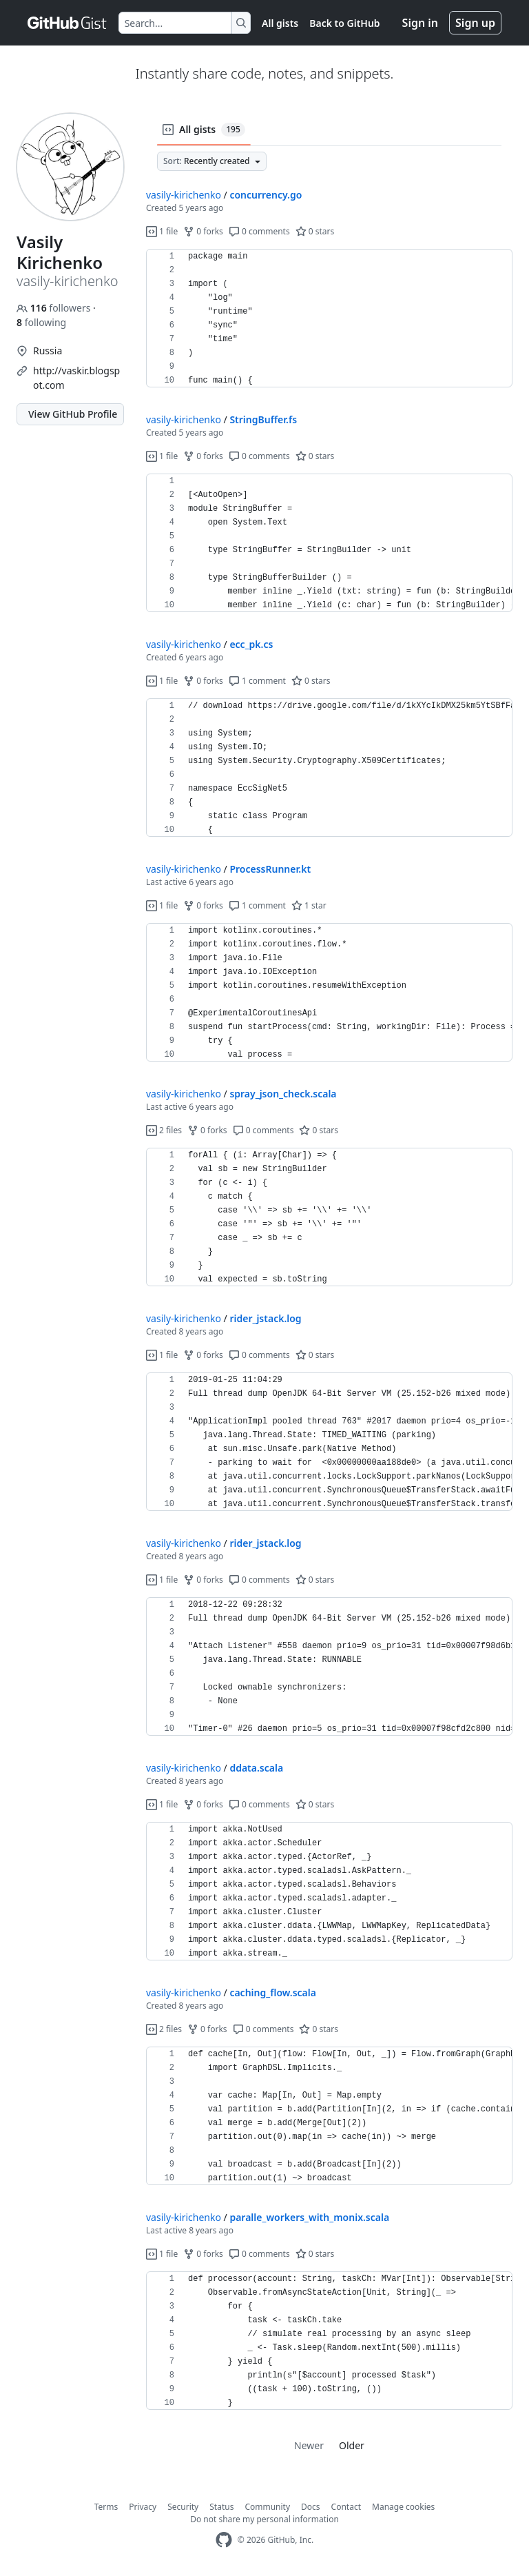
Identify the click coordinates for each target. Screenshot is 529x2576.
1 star (308, 905)
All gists (280, 23)
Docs (310, 2507)
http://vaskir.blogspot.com (76, 378)
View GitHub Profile (72, 413)
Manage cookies (403, 2507)
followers (55, 307)
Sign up (475, 22)
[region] (329, 318)
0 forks (203, 231)
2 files (164, 1130)
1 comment (257, 681)
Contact (346, 2507)
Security (182, 2507)
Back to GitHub (344, 23)
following (41, 322)
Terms (106, 2507)
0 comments (259, 231)
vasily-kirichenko (183, 194)
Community (267, 2507)
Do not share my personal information (264, 2519)
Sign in (420, 22)
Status (221, 2507)
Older (351, 2445)
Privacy (142, 2507)
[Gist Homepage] (67, 22)
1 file (162, 231)
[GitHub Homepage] (224, 2539)
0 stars (315, 231)
